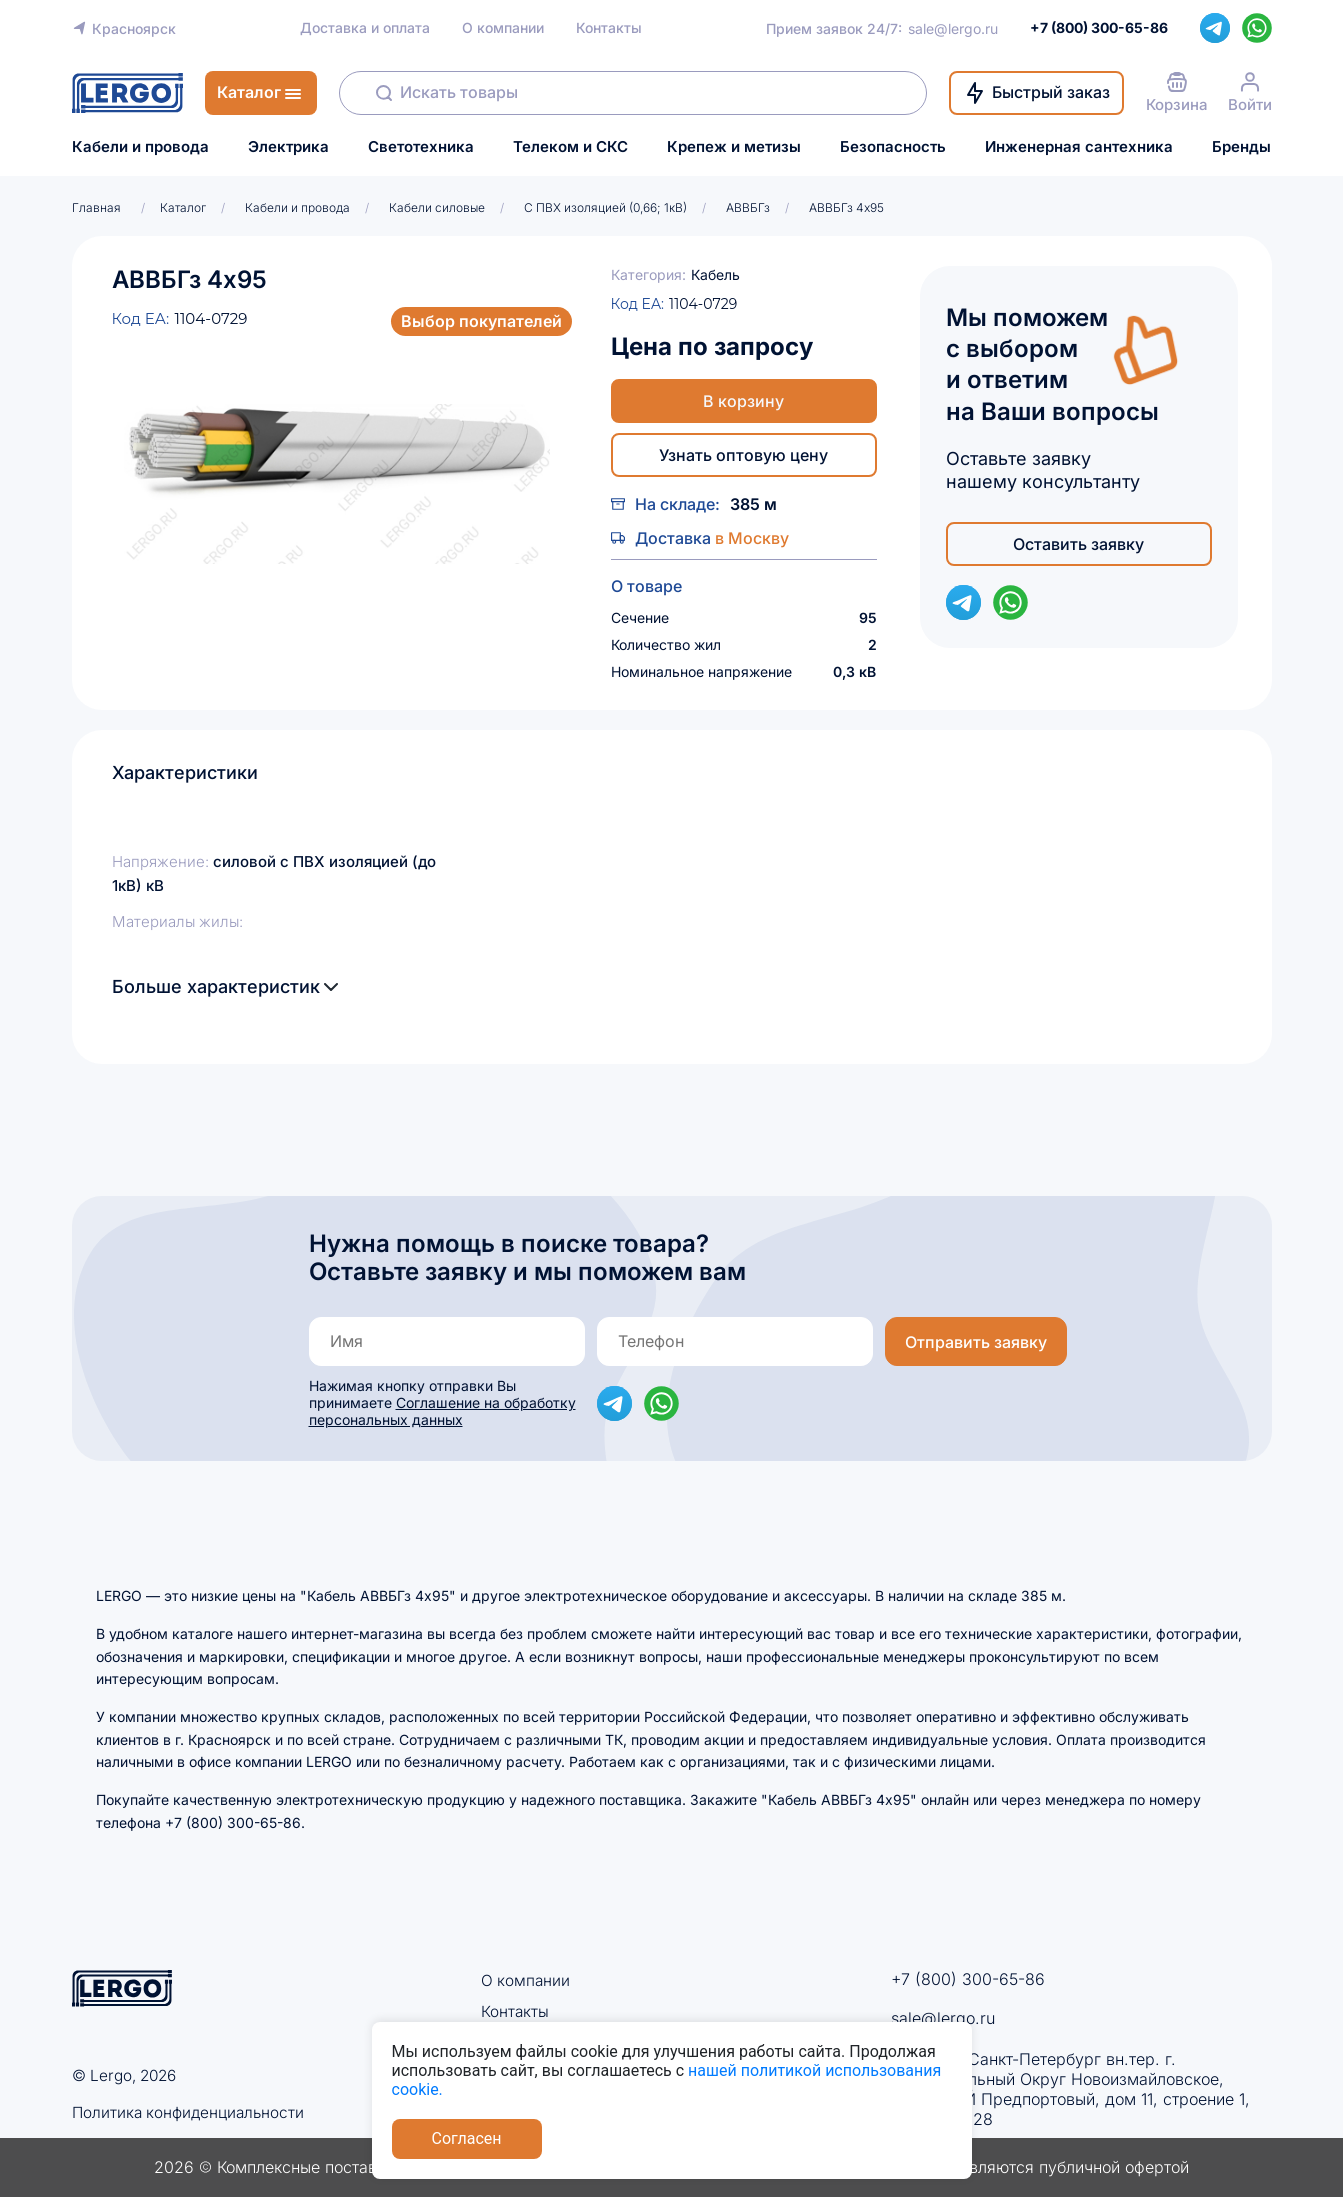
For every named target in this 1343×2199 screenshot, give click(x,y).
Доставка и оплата (365, 28)
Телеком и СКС (570, 147)
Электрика (288, 147)
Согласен (467, 2138)
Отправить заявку (976, 1342)
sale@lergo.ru (953, 28)
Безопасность (893, 147)
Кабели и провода (140, 147)
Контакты (609, 28)
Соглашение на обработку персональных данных (442, 1411)
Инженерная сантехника (1079, 147)
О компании (503, 28)
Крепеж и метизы (734, 147)
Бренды (1241, 147)
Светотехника (421, 147)
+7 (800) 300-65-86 (968, 1979)
